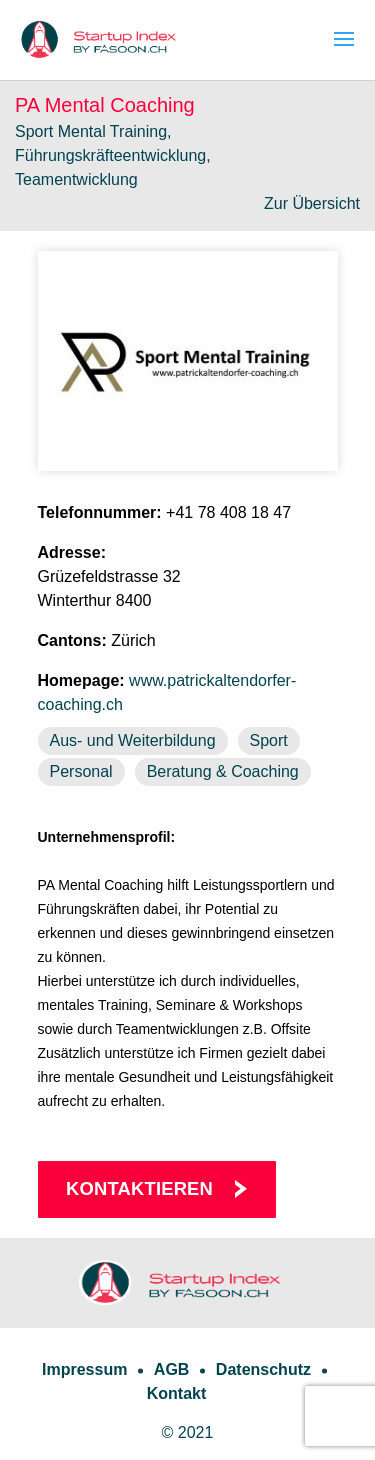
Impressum (84, 1369)
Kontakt (177, 1393)
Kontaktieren (139, 1188)
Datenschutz (263, 1369)
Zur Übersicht (312, 203)
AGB (172, 1369)
